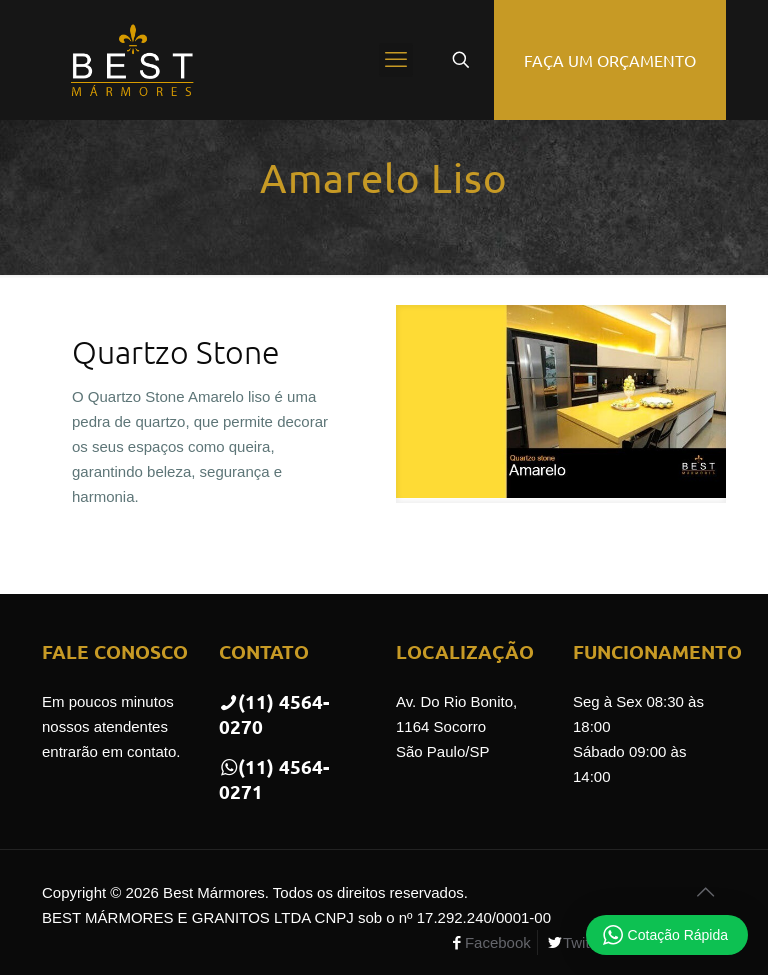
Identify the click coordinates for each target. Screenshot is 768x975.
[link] (561, 404)
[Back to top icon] (705, 892)
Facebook (498, 942)
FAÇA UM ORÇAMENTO (610, 60)
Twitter (585, 942)
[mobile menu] (396, 60)
